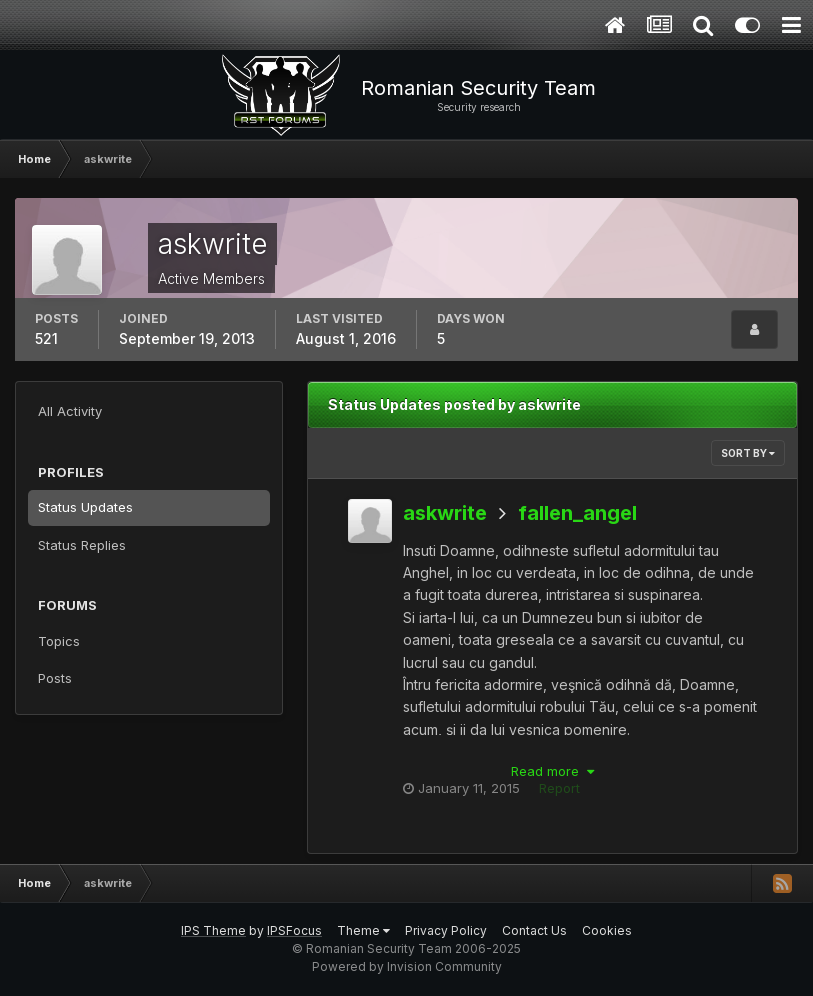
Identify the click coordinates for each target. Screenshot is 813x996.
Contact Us (534, 930)
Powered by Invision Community (407, 966)
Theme (363, 930)
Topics (59, 641)
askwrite (445, 513)
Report (559, 788)
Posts (55, 678)
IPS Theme (213, 930)
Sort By (748, 453)
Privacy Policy (446, 930)
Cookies (607, 930)
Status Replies (82, 545)
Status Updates (85, 507)
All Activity (70, 411)
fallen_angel (577, 513)
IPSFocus (294, 930)
